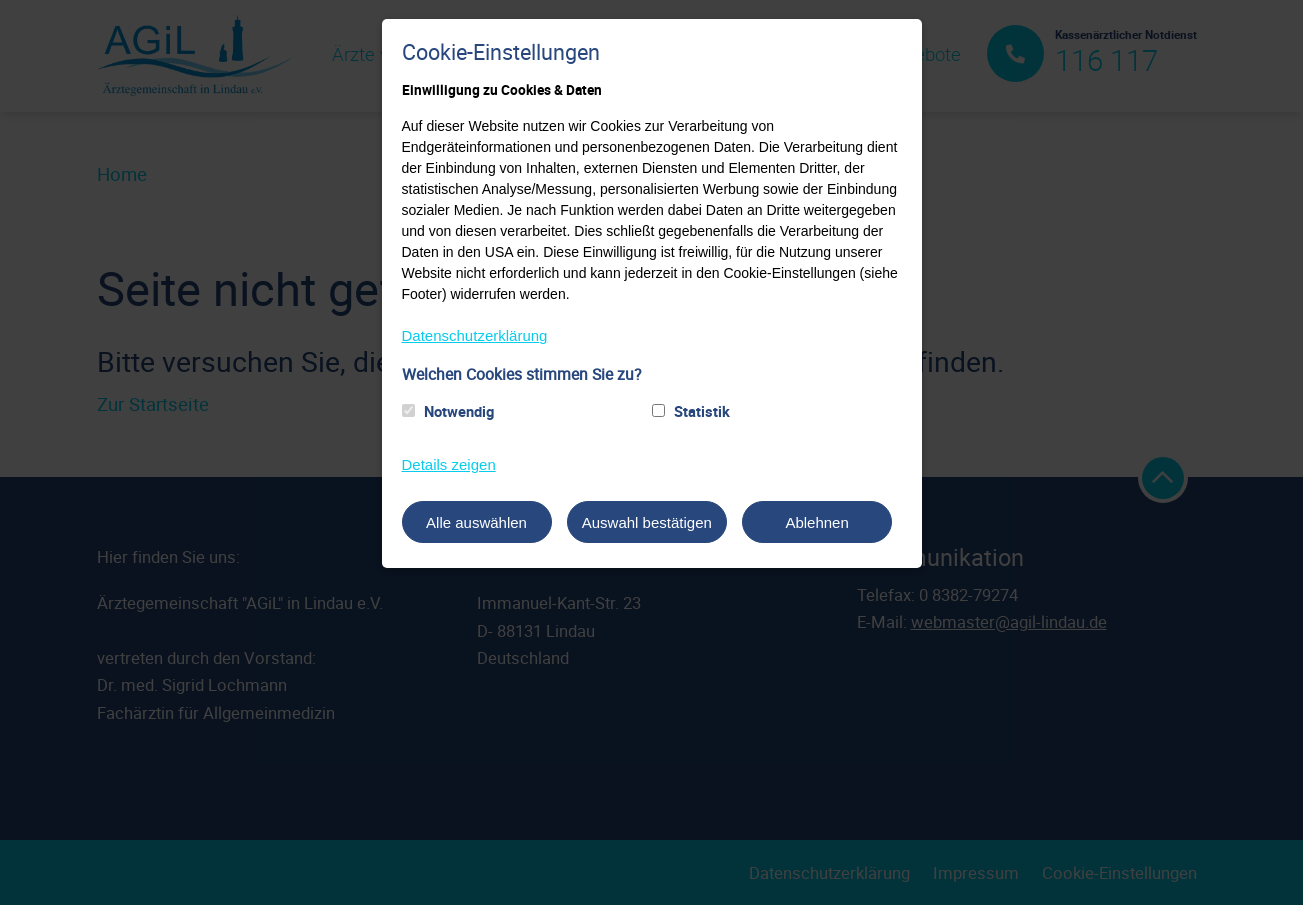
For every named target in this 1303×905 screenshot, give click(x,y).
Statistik (702, 411)
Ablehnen (816, 522)
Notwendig (459, 411)
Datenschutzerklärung (475, 335)
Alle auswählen (476, 522)
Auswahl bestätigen (647, 522)
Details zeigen (449, 464)
